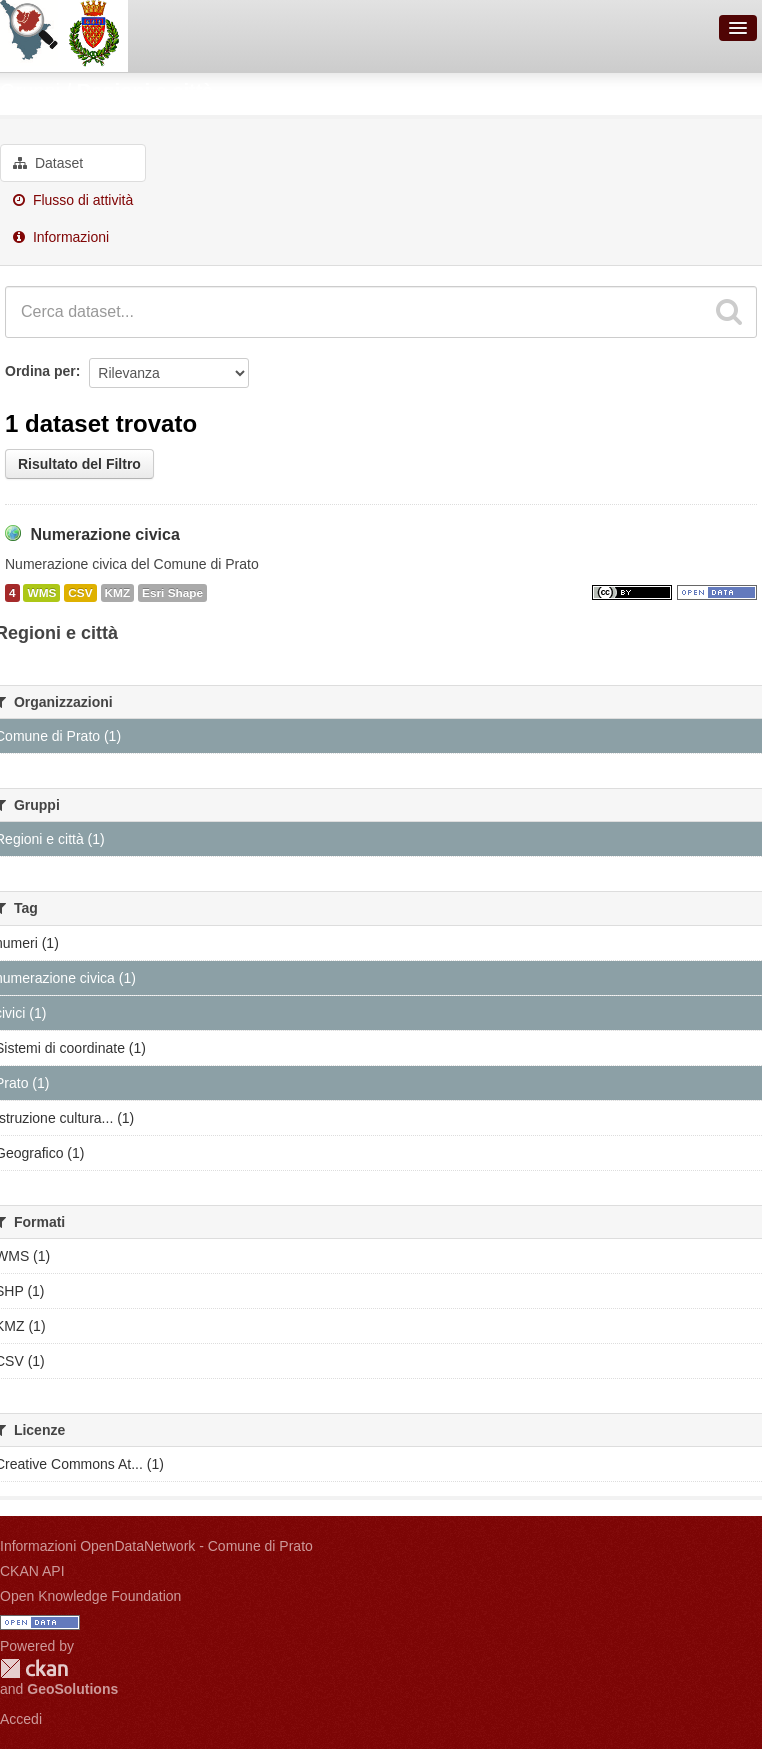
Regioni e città (145, 91)
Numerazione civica (104, 534)
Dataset (48, 163)
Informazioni (61, 237)
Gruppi (30, 91)
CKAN (34, 1668)
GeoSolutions (72, 1689)
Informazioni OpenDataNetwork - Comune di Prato (156, 1546)
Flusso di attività (73, 200)
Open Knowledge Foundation (90, 1596)
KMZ (118, 593)
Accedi (21, 1719)
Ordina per (40, 371)
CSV (80, 593)
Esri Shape (172, 593)
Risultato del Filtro (79, 464)
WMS (41, 593)
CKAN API (32, 1571)
